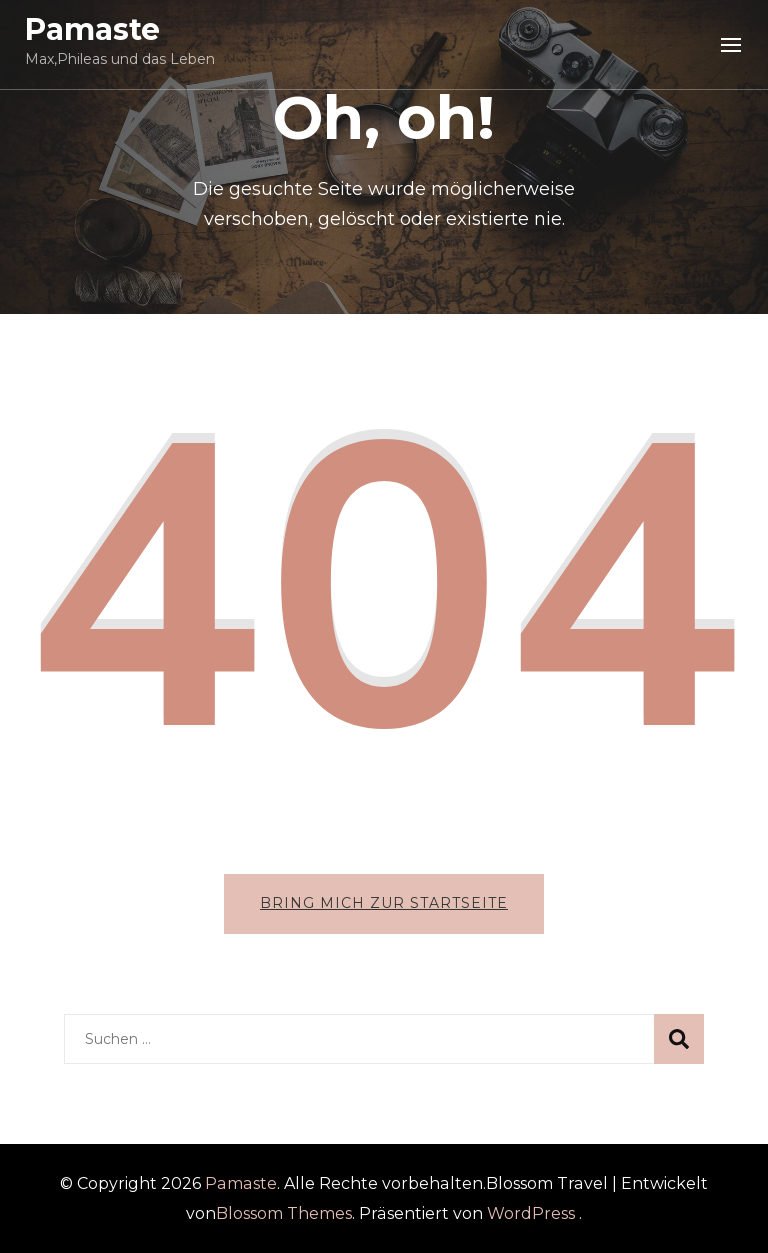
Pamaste (92, 29)
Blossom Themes (284, 1213)
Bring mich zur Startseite (384, 903)
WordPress (531, 1213)
